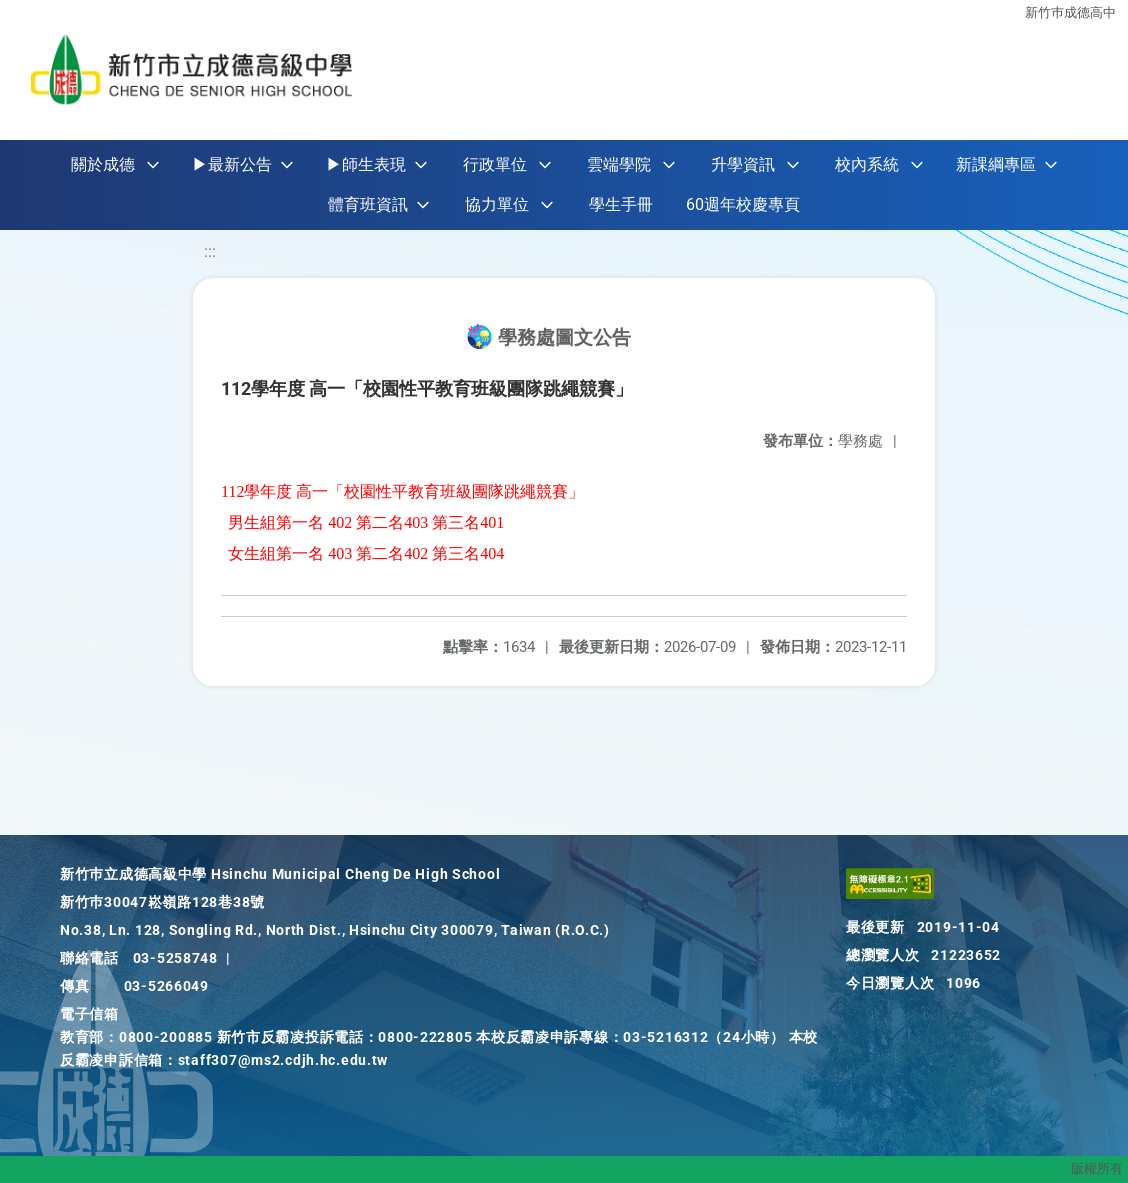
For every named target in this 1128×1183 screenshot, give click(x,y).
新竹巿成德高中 (1070, 12)
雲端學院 (619, 164)
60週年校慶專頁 (743, 204)
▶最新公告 (232, 164)
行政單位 (495, 164)
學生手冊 (621, 204)
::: (210, 251)
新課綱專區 (996, 164)
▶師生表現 (366, 164)
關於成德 (103, 164)
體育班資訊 (368, 204)
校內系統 (867, 164)
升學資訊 (743, 164)
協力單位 (497, 204)
